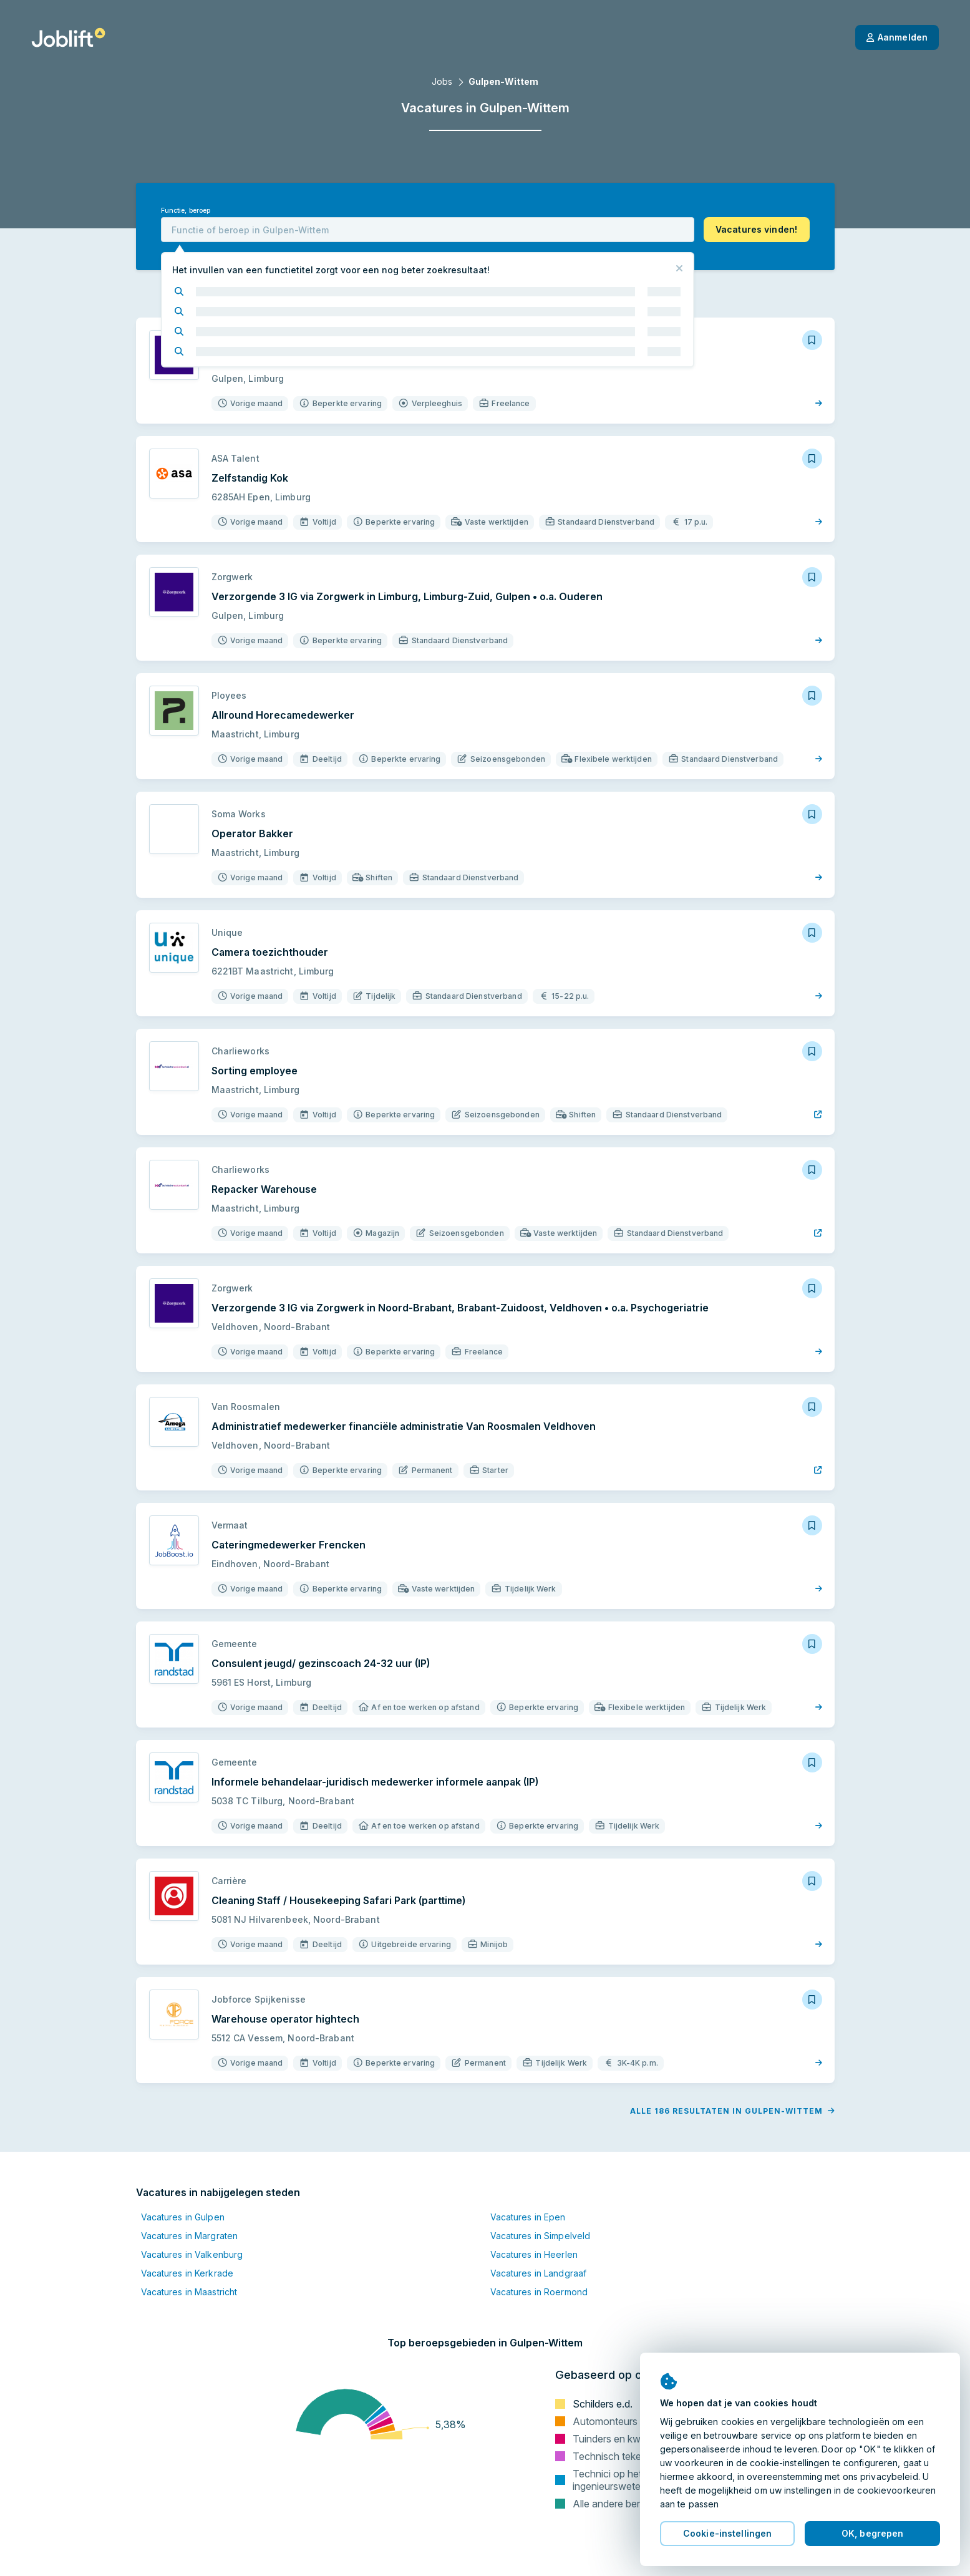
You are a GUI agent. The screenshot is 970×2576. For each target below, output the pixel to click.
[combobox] (427, 229)
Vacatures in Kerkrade (187, 2273)
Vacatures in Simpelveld (540, 2235)
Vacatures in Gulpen (183, 2217)
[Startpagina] (68, 37)
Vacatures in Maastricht (189, 2292)
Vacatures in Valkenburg (192, 2254)
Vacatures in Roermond (539, 2292)
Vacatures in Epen (528, 2217)
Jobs (442, 81)
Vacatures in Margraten (189, 2235)
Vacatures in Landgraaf (538, 2273)
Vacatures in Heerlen (534, 2254)
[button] (757, 229)
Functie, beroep (186, 211)
